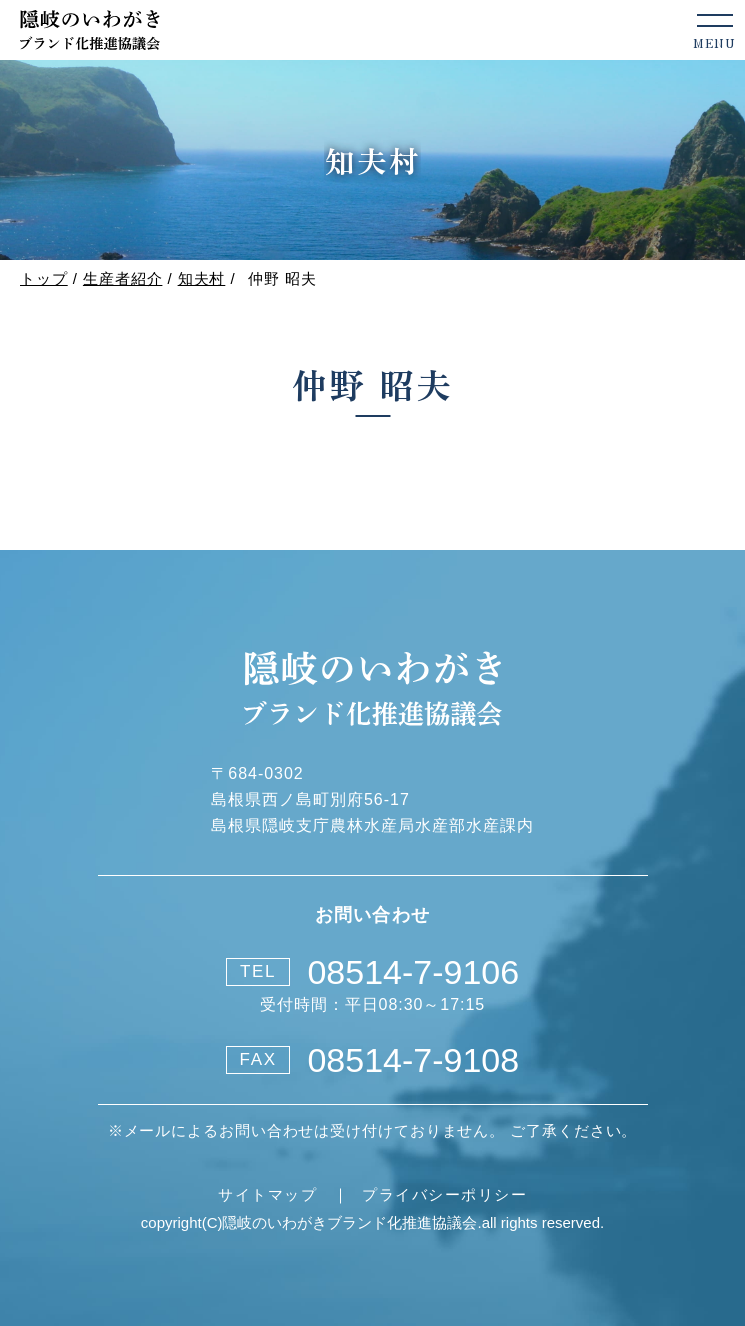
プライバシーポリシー (444, 1194)
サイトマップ (267, 1194)
